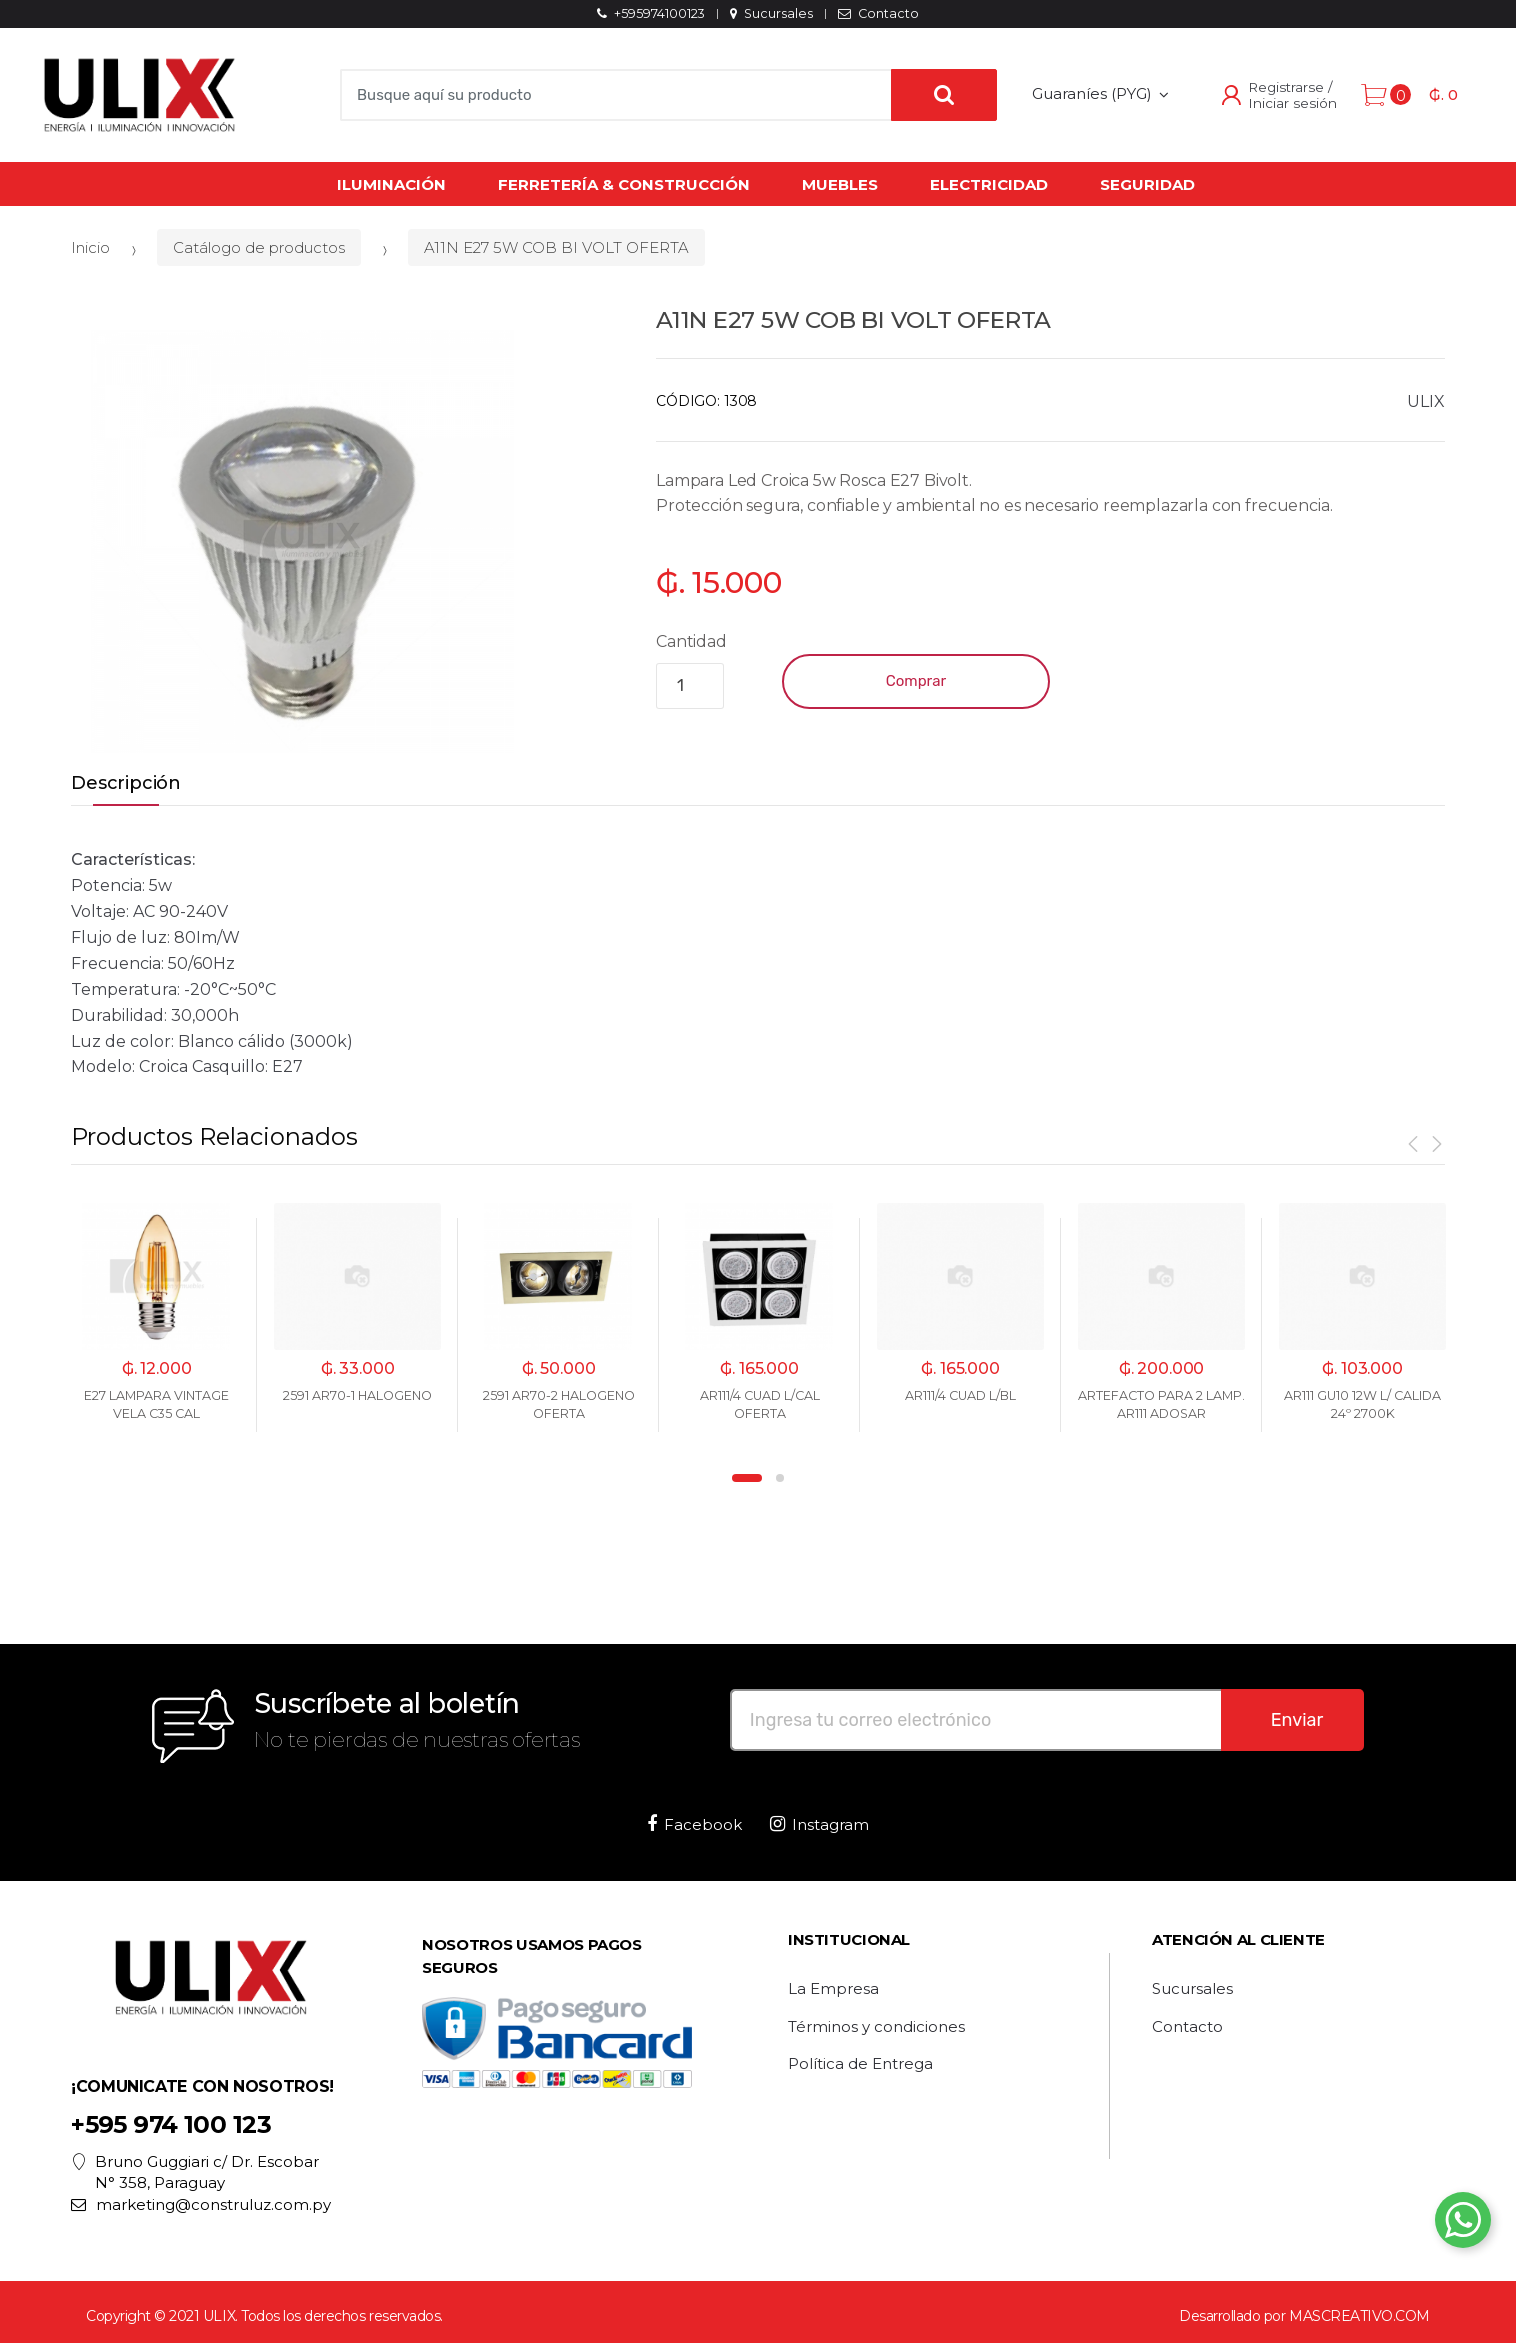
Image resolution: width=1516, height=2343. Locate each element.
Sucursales (771, 13)
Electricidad (989, 184)
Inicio (90, 247)
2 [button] (780, 1478)
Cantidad (691, 641)
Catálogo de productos (259, 247)
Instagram (819, 1824)
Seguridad (1147, 184)
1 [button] (747, 1478)
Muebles (840, 184)
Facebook (694, 1824)
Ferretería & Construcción (624, 184)
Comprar (916, 681)
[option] (302, 541)
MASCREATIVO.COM (1359, 2316)
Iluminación (391, 184)
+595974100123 (650, 13)
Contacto (878, 13)
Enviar (1297, 1720)
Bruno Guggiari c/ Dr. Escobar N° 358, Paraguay (195, 2172)
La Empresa (833, 1989)
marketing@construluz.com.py (201, 2204)
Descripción (126, 783)
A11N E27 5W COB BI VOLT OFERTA (556, 247)
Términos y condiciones (876, 2027)
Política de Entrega (860, 2064)
